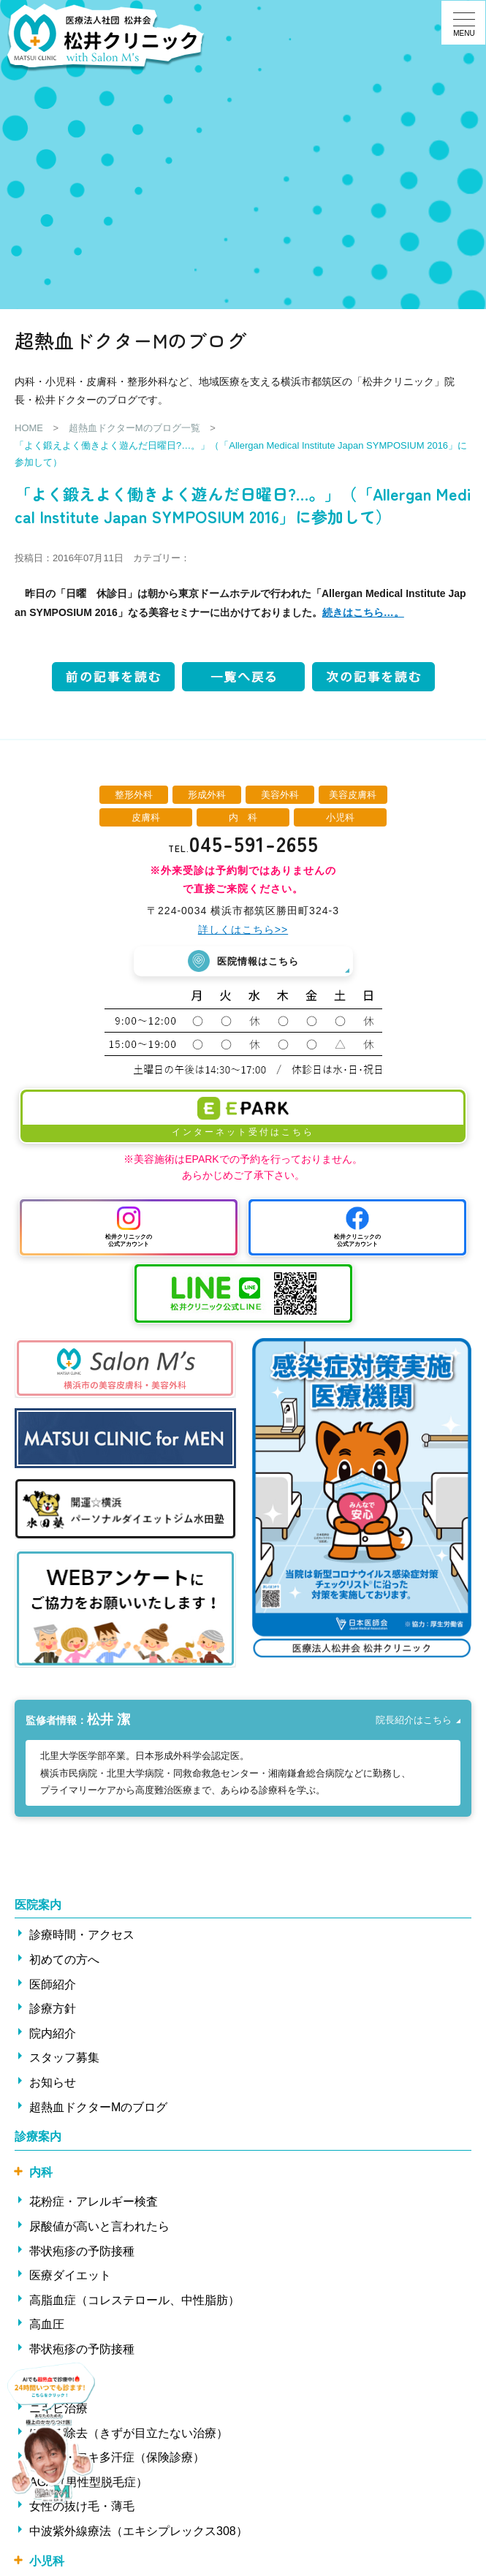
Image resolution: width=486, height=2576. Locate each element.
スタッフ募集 (64, 2057)
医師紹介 (52, 1983)
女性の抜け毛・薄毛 (81, 2506)
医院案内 (38, 1904)
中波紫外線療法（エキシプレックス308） (138, 2531)
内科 (41, 2171)
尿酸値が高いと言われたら (99, 2225)
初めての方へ (64, 1959)
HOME (29, 427)
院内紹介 (52, 2032)
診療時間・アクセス (81, 1935)
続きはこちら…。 (363, 612)
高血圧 (46, 2324)
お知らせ (52, 2081)
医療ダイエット (70, 2275)
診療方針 (52, 2008)
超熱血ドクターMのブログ (98, 2106)
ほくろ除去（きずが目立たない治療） (128, 2432)
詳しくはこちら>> (243, 929)
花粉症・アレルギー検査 (93, 2201)
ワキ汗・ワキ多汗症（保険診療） (117, 2457)
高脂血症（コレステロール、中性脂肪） (134, 2299)
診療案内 (38, 2136)
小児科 (46, 2560)
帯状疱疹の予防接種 (81, 2250)
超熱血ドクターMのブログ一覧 (134, 427)
